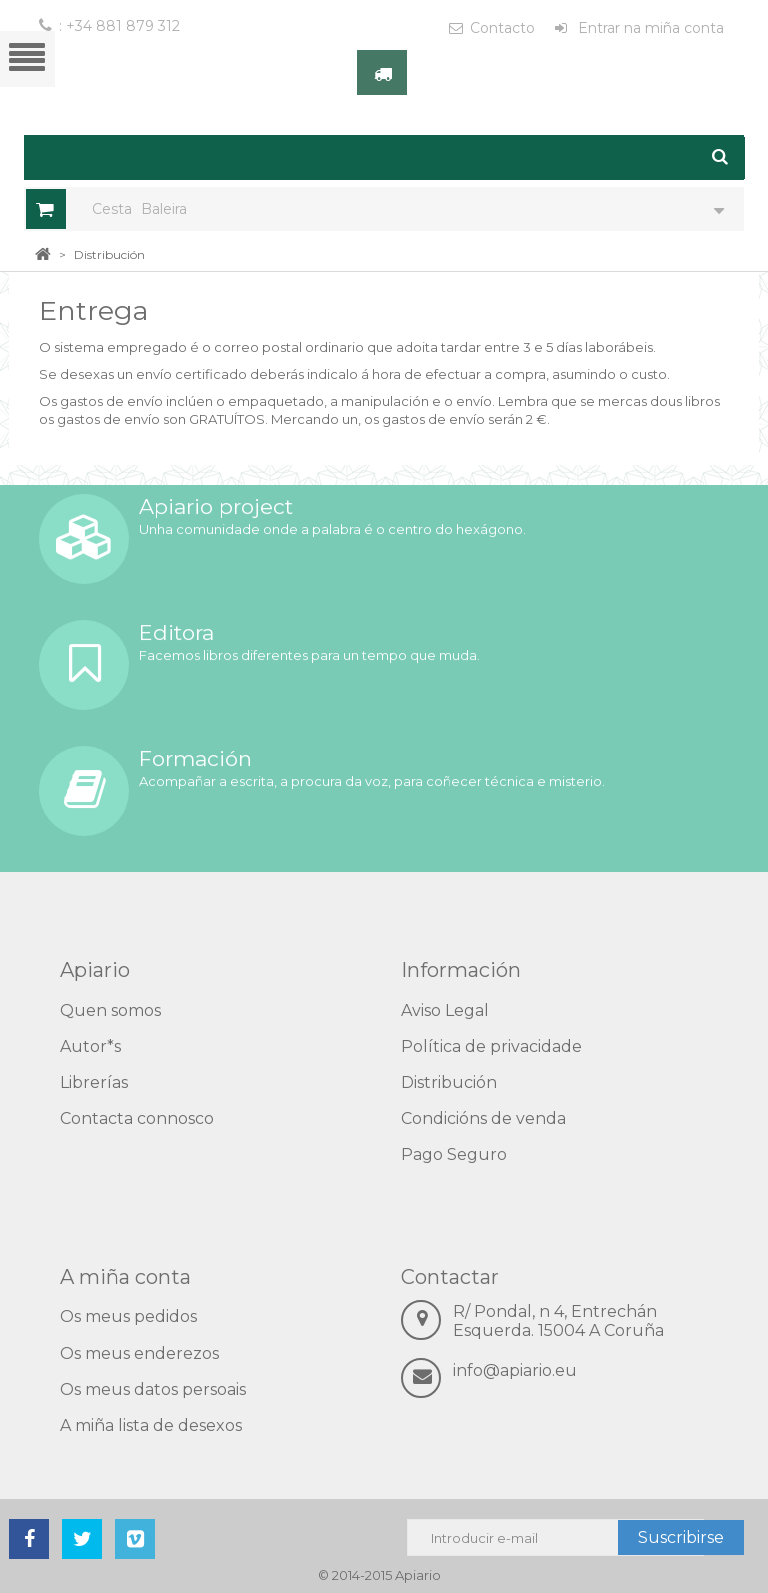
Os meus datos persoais (153, 1389)
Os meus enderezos (139, 1353)
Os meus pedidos (128, 1316)
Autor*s (90, 1046)
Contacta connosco (137, 1118)
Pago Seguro (454, 1154)
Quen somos (110, 1010)
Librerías (94, 1082)
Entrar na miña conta (649, 28)
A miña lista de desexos (151, 1425)
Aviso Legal (445, 1010)
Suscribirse (681, 1537)
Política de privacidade (491, 1046)
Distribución (449, 1082)
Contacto (502, 28)
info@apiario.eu (515, 1370)
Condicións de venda (483, 1118)
